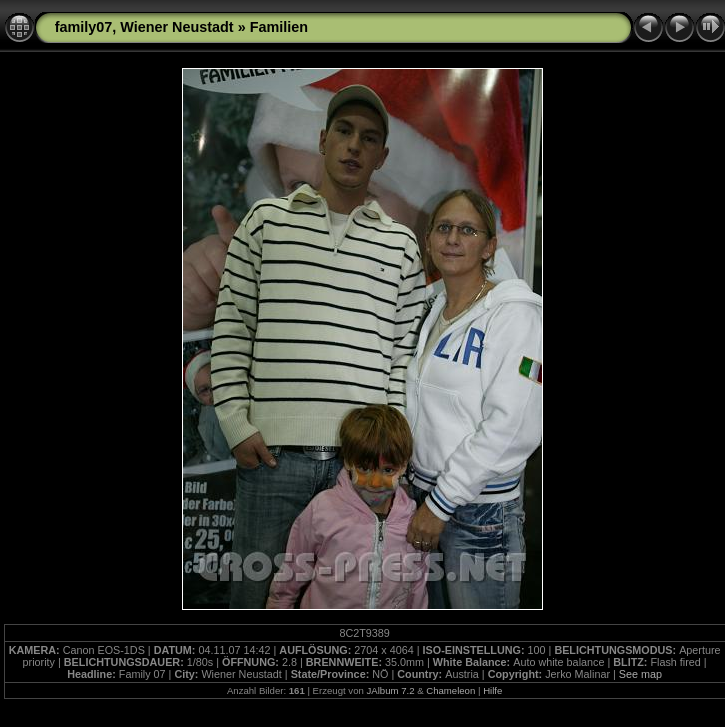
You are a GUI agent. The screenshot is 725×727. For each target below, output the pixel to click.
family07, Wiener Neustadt (144, 27)
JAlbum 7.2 (390, 690)
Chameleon (450, 690)
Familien (279, 27)
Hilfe (492, 690)
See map (640, 674)
